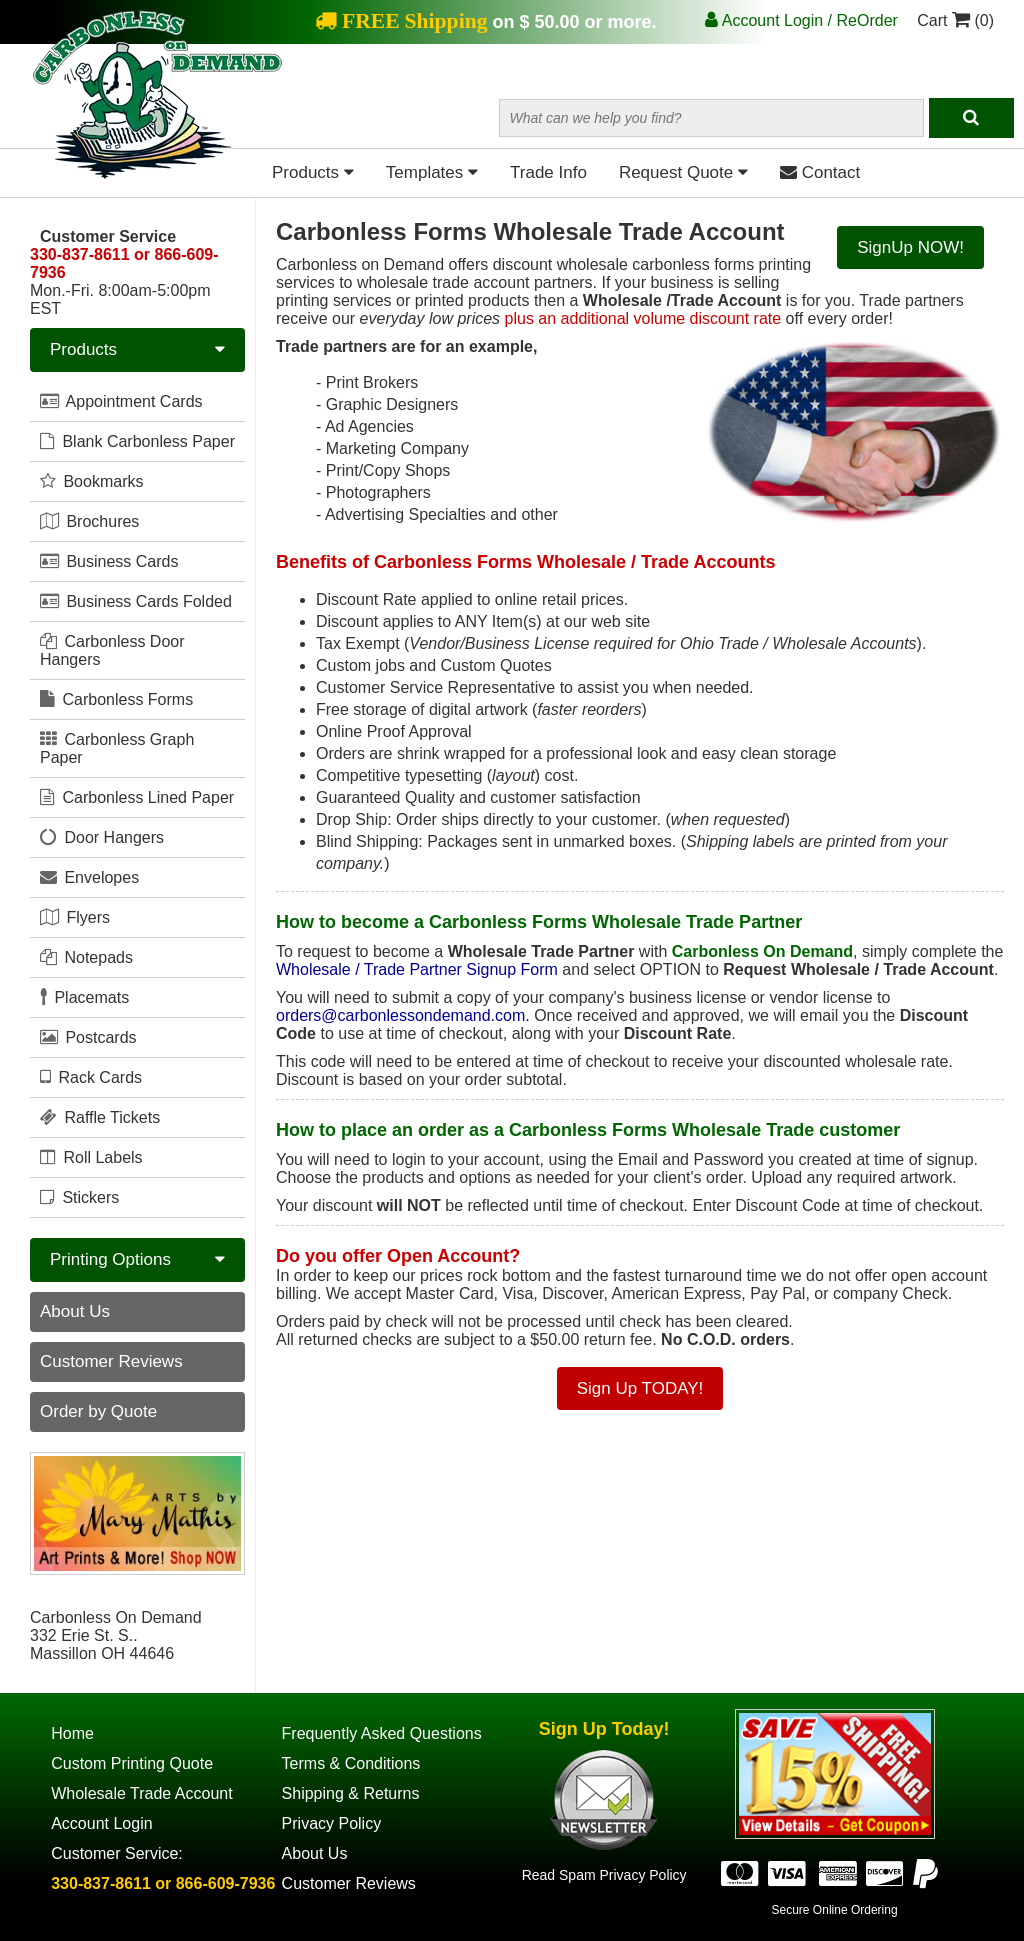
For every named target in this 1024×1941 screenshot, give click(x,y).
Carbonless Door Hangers (112, 650)
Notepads (86, 957)
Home (72, 1733)
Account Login (101, 1823)
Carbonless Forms (116, 699)
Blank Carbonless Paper (137, 441)
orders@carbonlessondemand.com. (403, 1015)
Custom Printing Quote (132, 1763)
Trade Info (548, 172)
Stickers (79, 1197)
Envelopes (89, 877)
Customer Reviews (111, 1361)
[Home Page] (157, 174)
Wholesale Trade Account (141, 1793)
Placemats (84, 997)
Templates (432, 172)
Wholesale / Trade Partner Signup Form (417, 969)
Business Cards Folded (136, 601)
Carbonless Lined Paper (137, 797)
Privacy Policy (332, 1823)
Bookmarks (91, 481)
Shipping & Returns (351, 1793)
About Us (75, 1311)
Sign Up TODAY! (640, 1388)
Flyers (75, 917)
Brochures (89, 521)
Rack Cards (91, 1077)
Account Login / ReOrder (801, 20)
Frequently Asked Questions (382, 1733)
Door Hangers (102, 837)
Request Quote (683, 172)
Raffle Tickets (100, 1117)
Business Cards (109, 561)
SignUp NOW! (910, 247)
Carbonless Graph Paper (117, 748)
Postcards (88, 1037)
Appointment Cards (121, 401)
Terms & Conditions (351, 1763)
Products (313, 172)
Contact (820, 172)
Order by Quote (98, 1411)
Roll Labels (91, 1157)
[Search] (971, 118)
